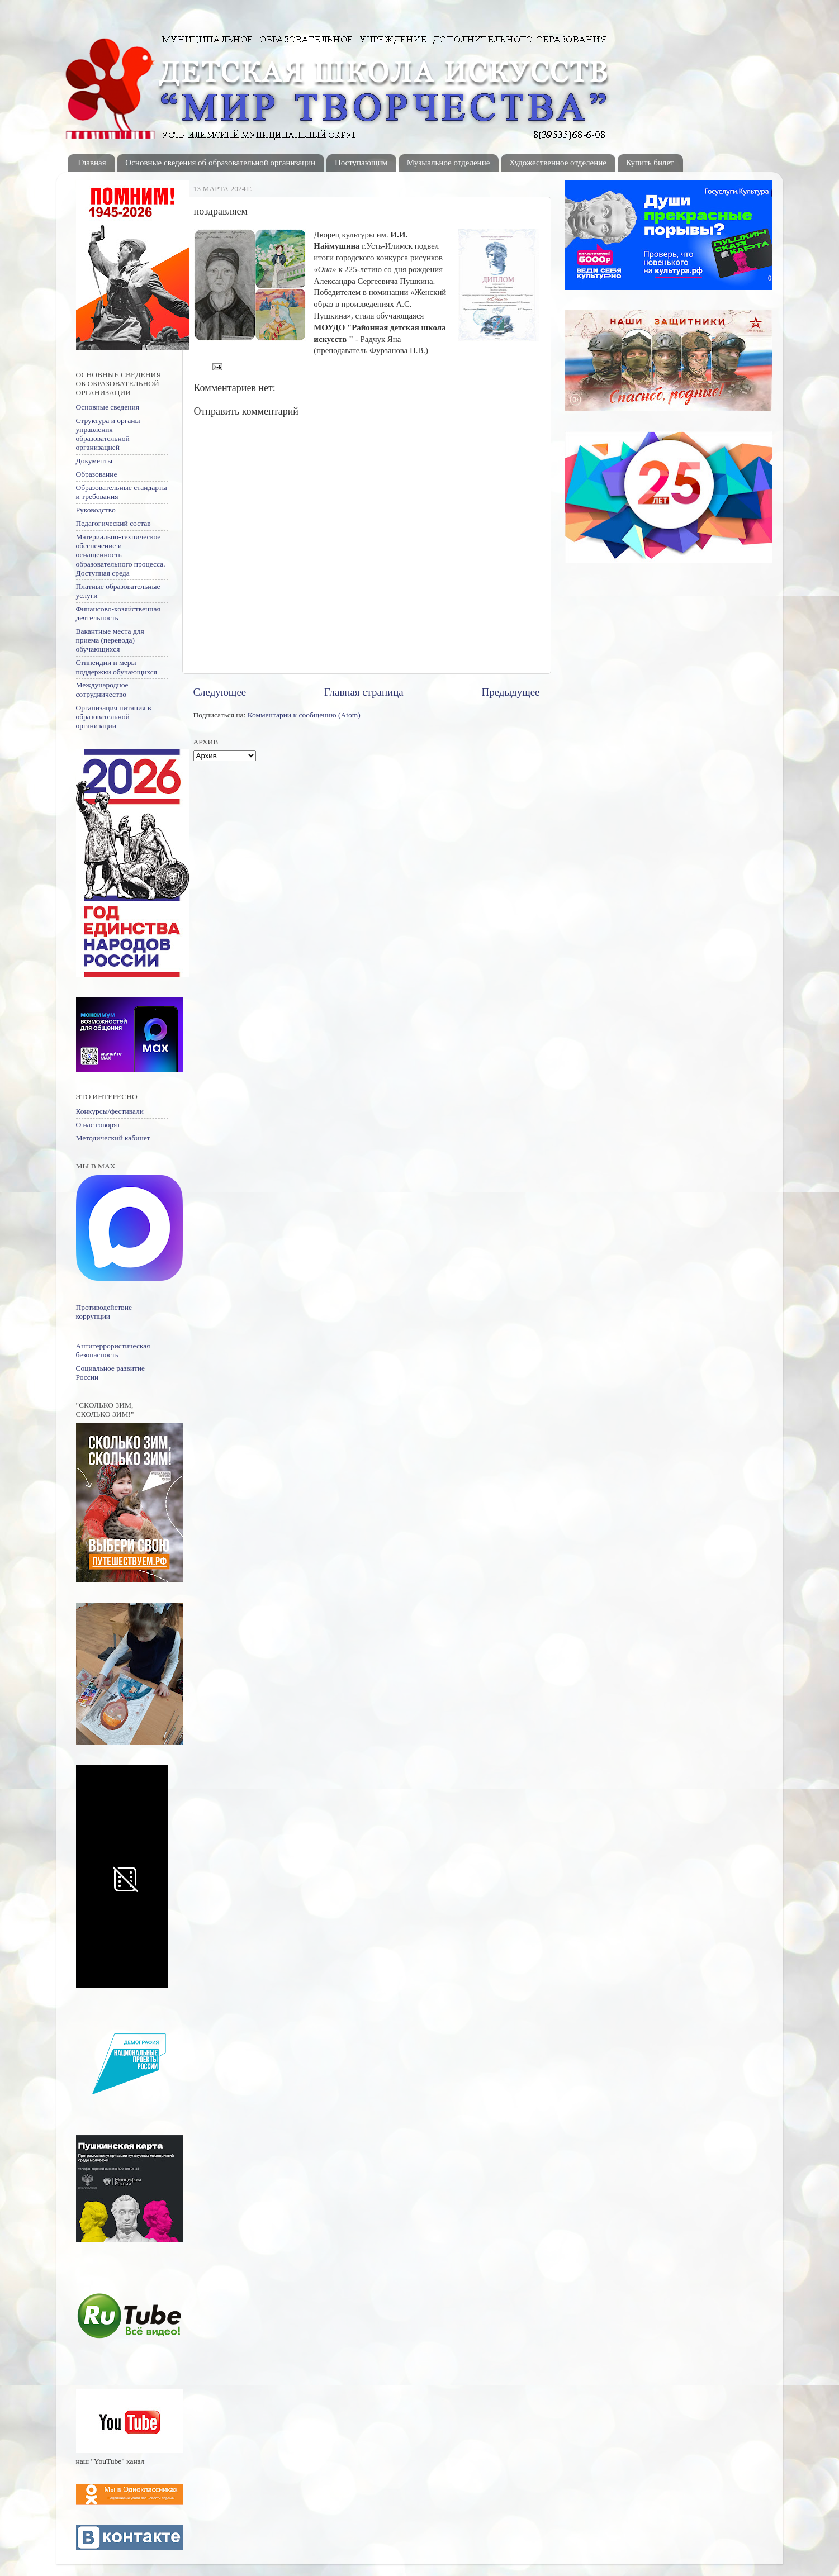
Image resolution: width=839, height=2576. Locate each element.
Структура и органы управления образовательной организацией (108, 434)
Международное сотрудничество (102, 689)
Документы (94, 461)
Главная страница (364, 692)
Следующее (220, 692)
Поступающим (361, 162)
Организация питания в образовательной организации (113, 717)
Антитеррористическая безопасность (113, 1350)
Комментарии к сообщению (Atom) (304, 715)
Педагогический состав (113, 523)
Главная (92, 162)
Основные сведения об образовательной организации (220, 162)
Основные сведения (107, 407)
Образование (96, 474)
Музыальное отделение (448, 162)
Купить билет (650, 162)
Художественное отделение (557, 162)
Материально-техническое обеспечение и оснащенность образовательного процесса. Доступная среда (120, 555)
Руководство (96, 510)
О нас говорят (98, 1124)
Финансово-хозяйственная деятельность (118, 613)
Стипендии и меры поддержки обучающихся (116, 667)
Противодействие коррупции (104, 1311)
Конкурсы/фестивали (110, 1111)
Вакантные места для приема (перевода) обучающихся (110, 640)
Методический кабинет (113, 1138)
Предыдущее (511, 692)
